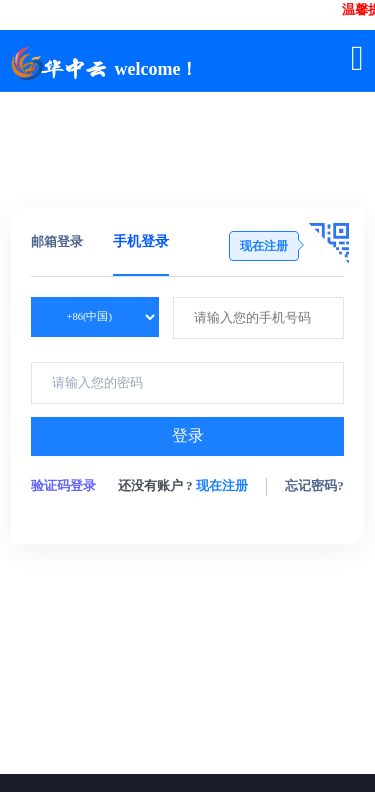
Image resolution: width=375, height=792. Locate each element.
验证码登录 (63, 485)
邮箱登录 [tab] (57, 241)
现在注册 (222, 485)
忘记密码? (314, 485)
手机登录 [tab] (141, 241)
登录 (188, 435)
